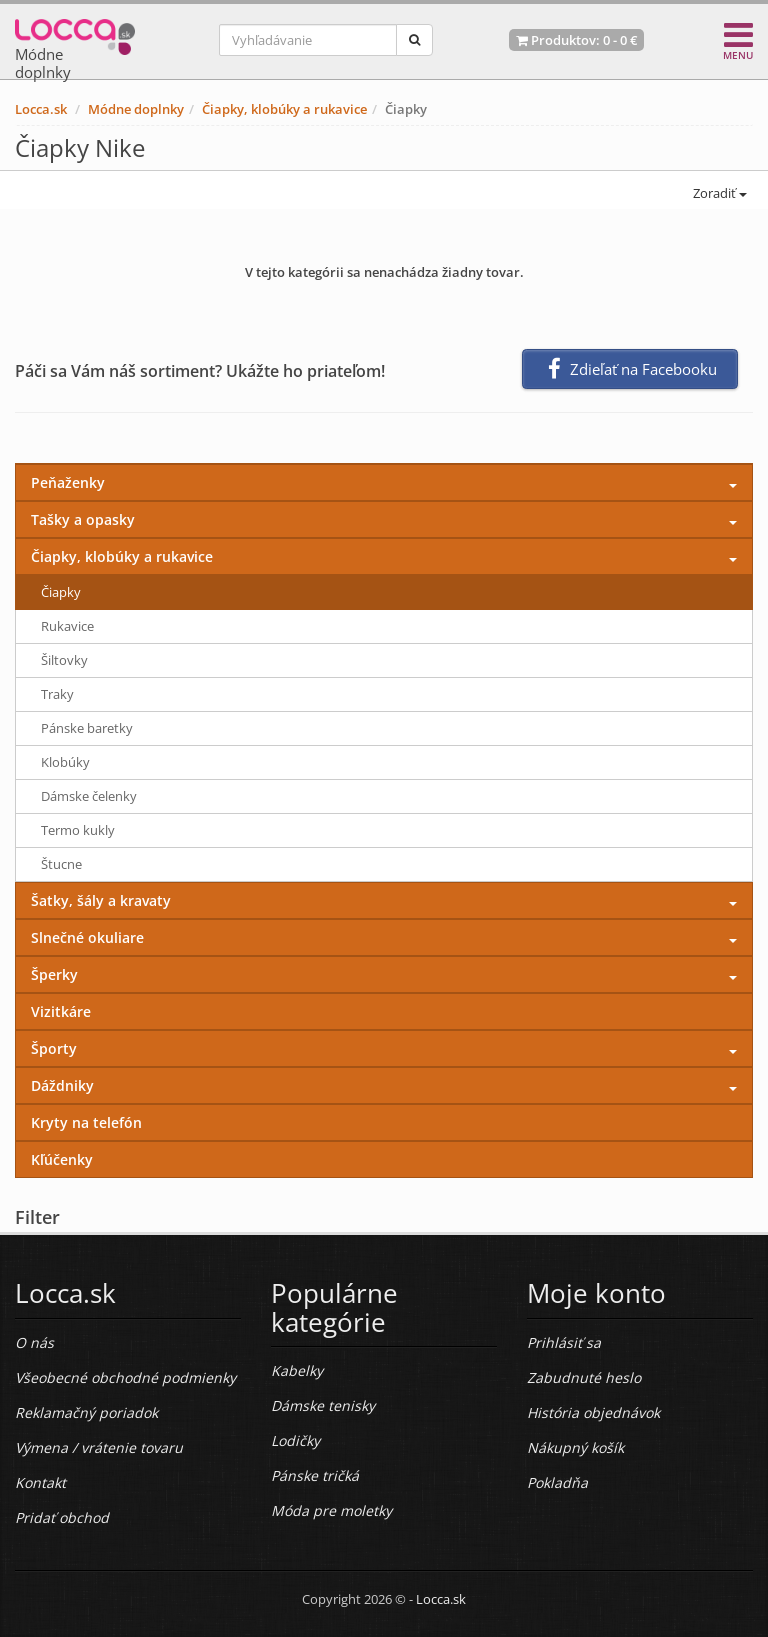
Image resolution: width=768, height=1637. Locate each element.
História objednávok (593, 1412)
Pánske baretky (87, 728)
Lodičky (295, 1440)
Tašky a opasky (83, 519)
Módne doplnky (136, 109)
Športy (54, 1048)
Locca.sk (41, 109)
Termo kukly (78, 830)
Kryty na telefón (86, 1122)
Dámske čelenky (89, 796)
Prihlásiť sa (564, 1342)
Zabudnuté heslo (584, 1377)
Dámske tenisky (323, 1405)
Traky (57, 694)
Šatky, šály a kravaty (101, 900)
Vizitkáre (61, 1011)
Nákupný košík (575, 1447)
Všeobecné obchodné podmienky (125, 1377)
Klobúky (65, 762)
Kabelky (297, 1370)
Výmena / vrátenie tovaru (99, 1447)
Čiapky (61, 592)
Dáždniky (62, 1085)
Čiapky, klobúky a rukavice (284, 109)
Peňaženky (68, 482)
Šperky (54, 974)
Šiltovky (64, 660)
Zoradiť (718, 193)
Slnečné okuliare (87, 937)
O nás (34, 1342)
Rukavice (67, 626)
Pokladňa (557, 1482)
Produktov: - (576, 40)
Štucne (61, 864)
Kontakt (40, 1482)
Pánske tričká (315, 1475)
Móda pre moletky (331, 1510)
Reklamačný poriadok (86, 1412)
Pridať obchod (62, 1517)
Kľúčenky (62, 1159)
